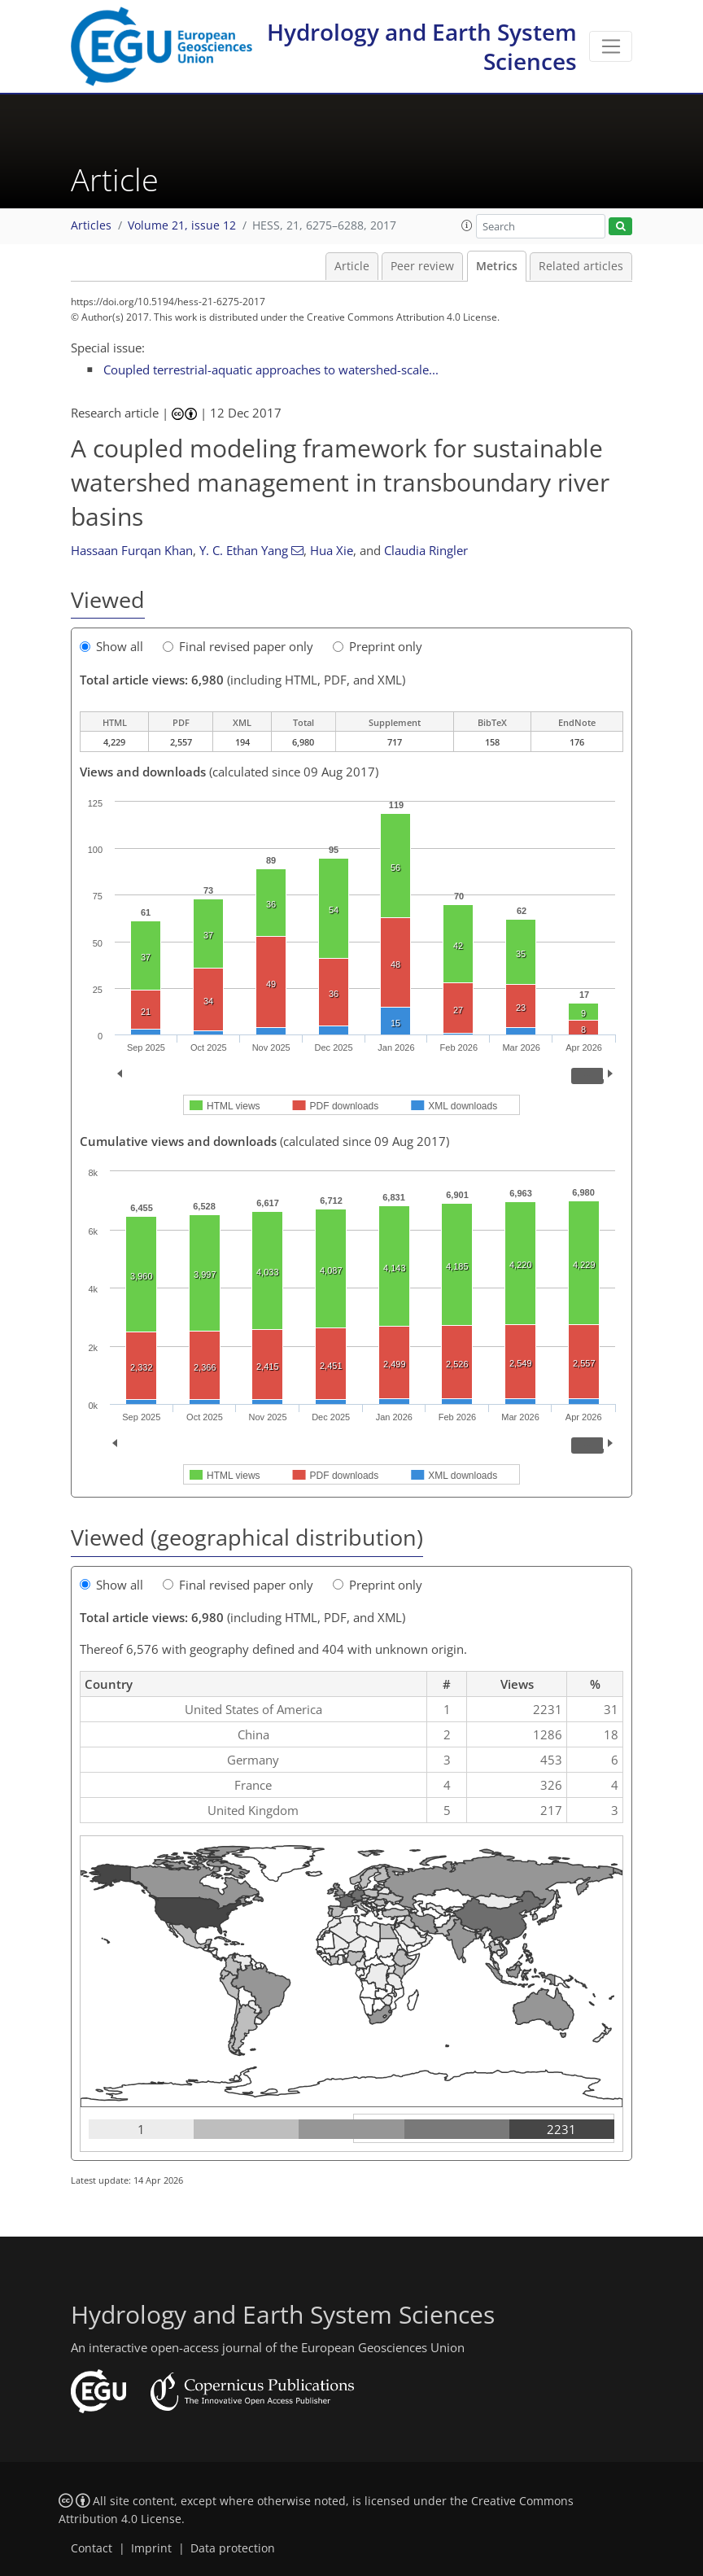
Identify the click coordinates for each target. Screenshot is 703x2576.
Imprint (151, 2548)
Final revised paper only (238, 646)
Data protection (232, 2548)
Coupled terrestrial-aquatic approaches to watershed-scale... (271, 369)
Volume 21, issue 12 (182, 225)
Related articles (581, 266)
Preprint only (377, 646)
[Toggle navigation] (610, 46)
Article (351, 266)
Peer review (422, 266)
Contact (91, 2548)
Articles (91, 225)
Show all (111, 646)
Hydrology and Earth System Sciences (422, 46)
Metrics (496, 266)
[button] (467, 225)
